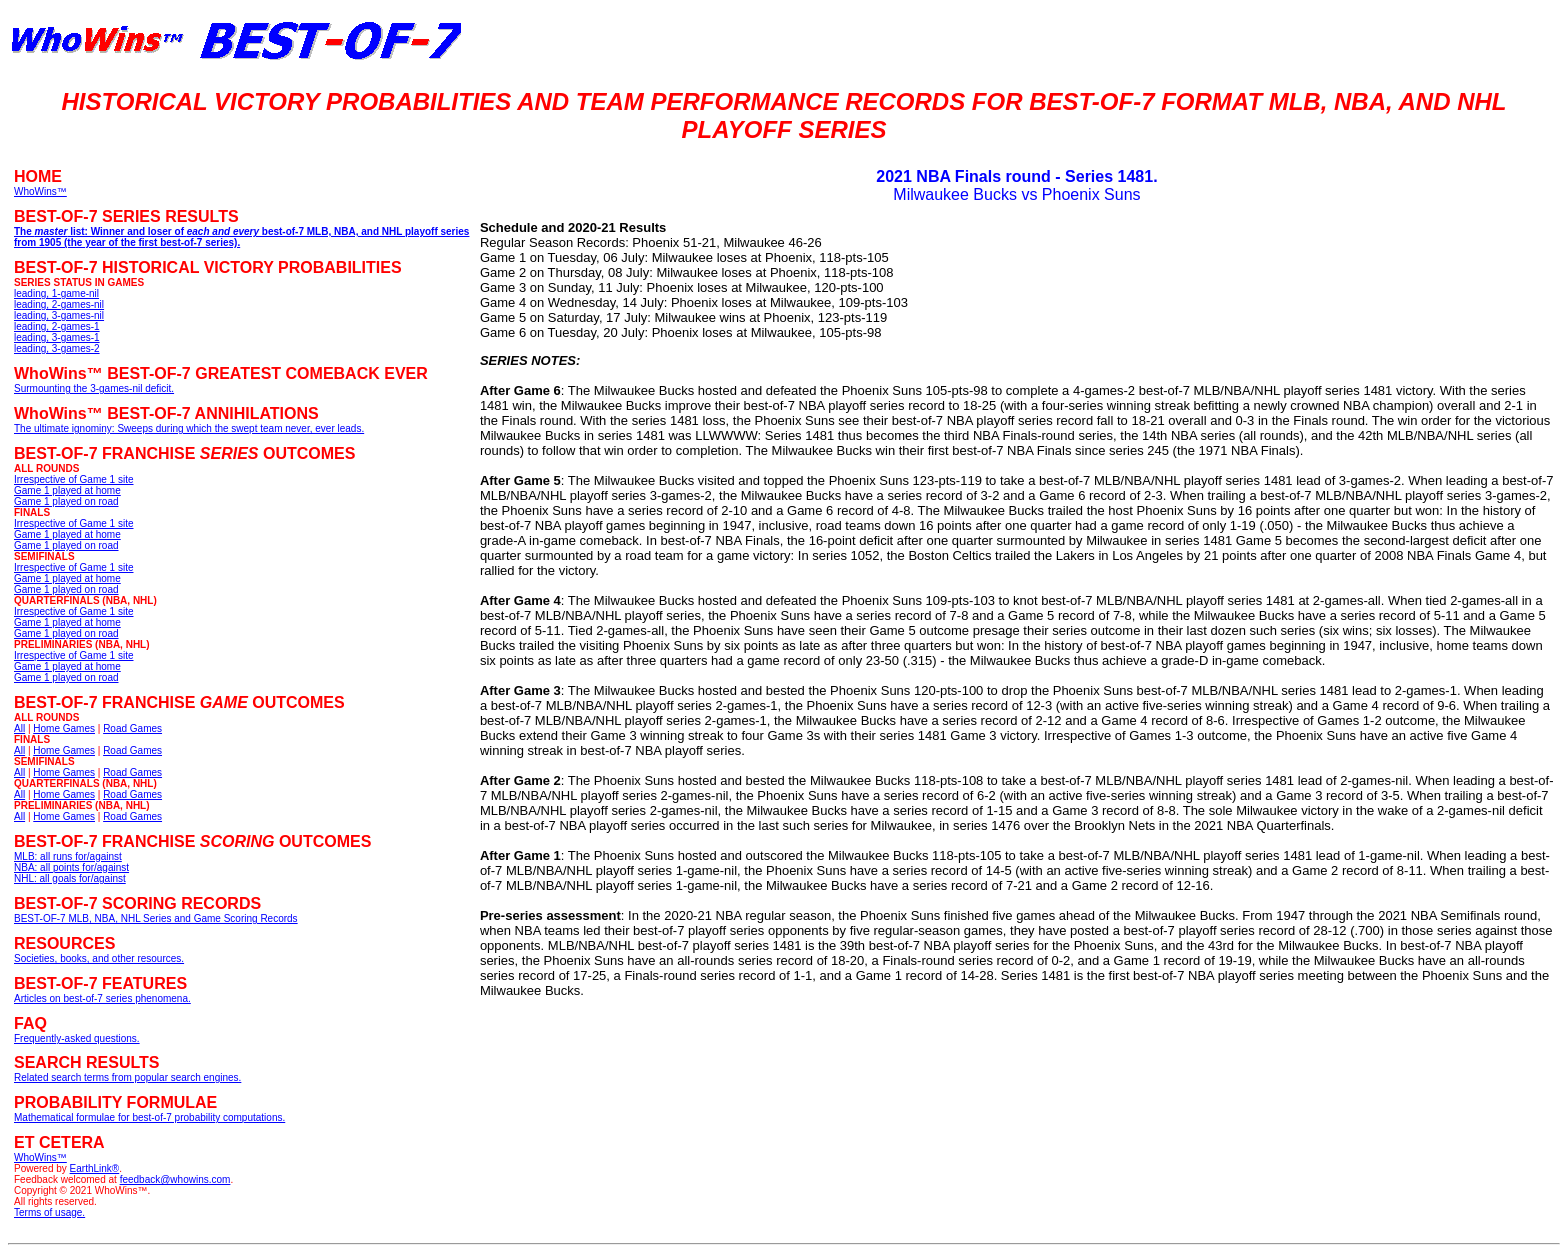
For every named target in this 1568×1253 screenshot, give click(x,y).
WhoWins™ (40, 1157)
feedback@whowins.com (175, 1179)
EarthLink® (95, 1168)
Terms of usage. (49, 1212)
